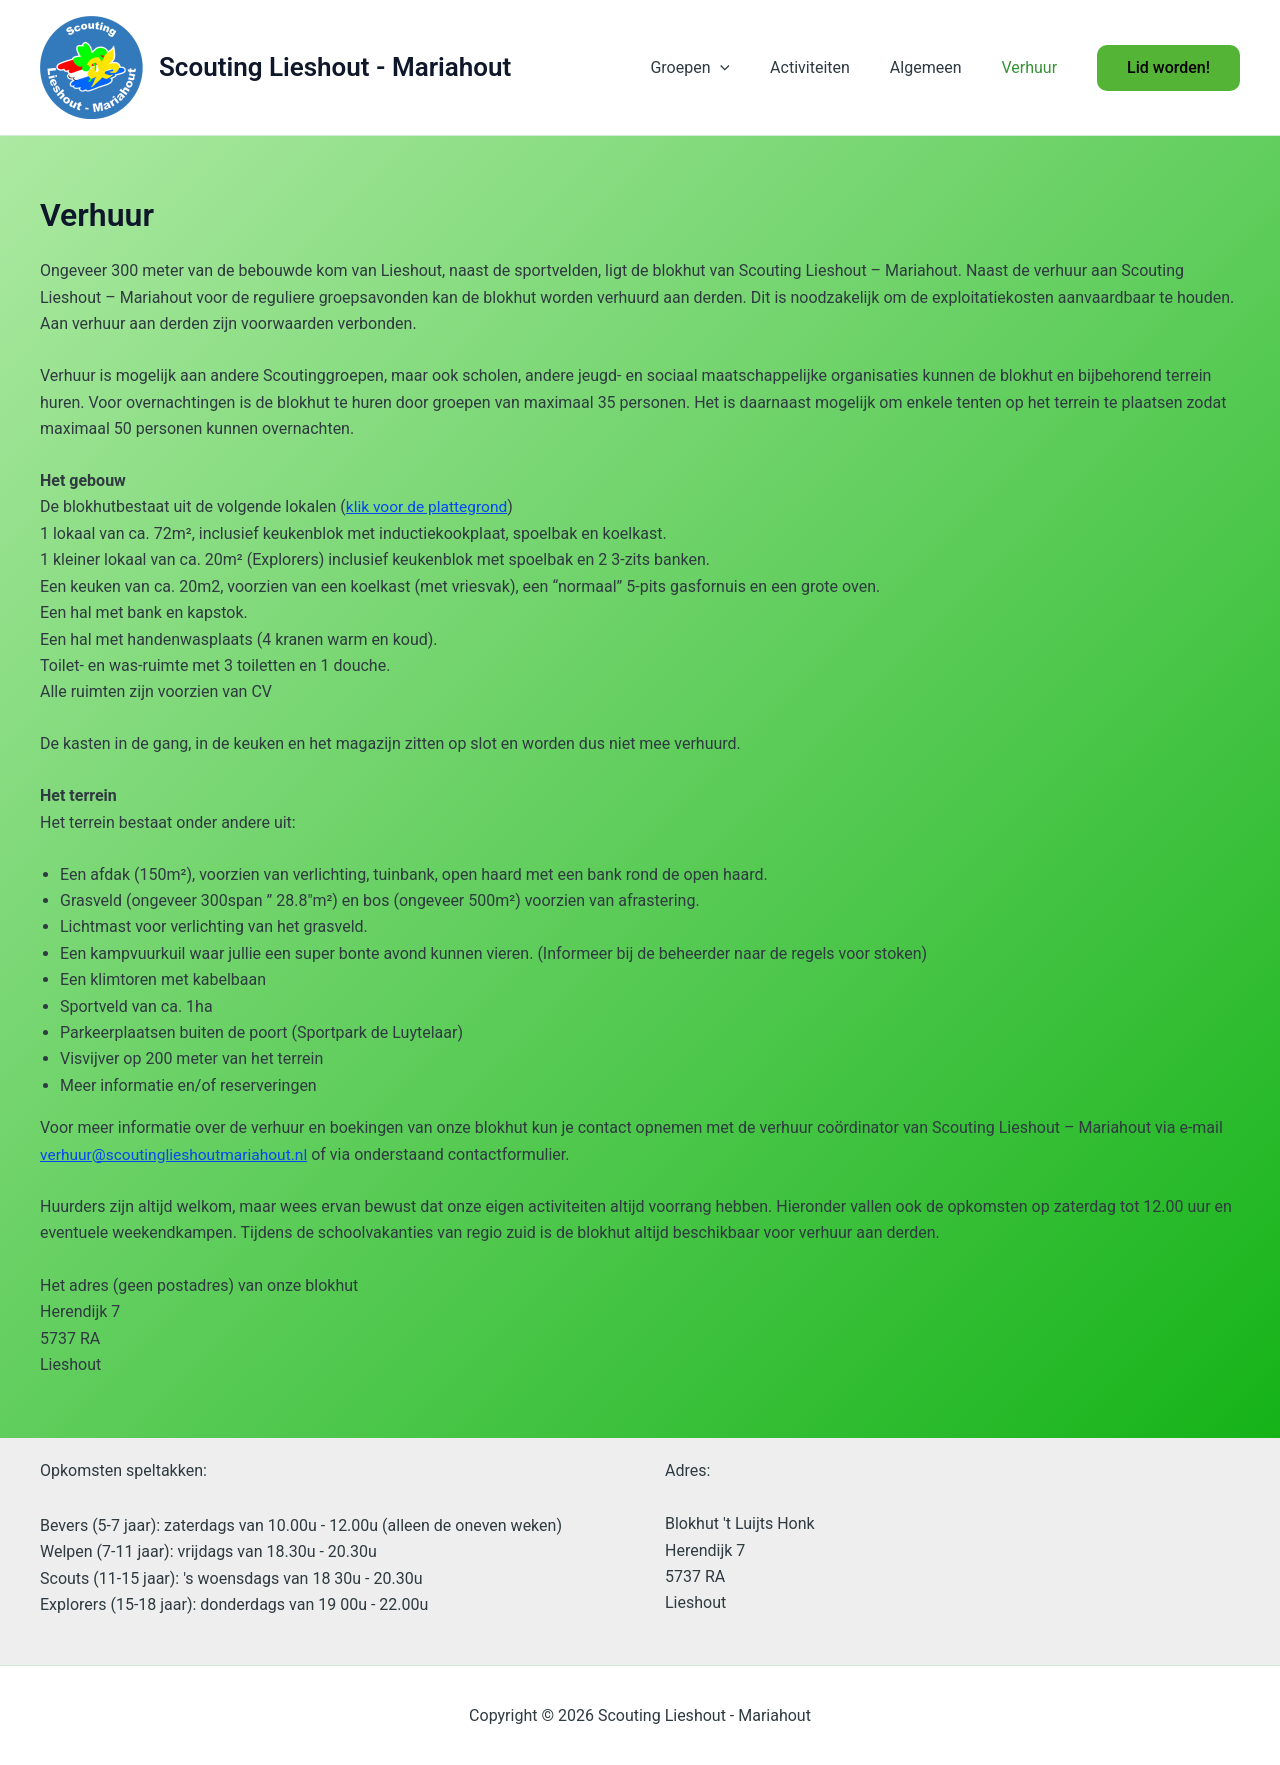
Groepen (718, 68)
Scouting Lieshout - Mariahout (335, 67)
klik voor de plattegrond (429, 506)
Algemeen (938, 67)
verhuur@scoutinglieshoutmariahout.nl (178, 1153)
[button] (748, 68)
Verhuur (1033, 67)
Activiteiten (830, 67)
